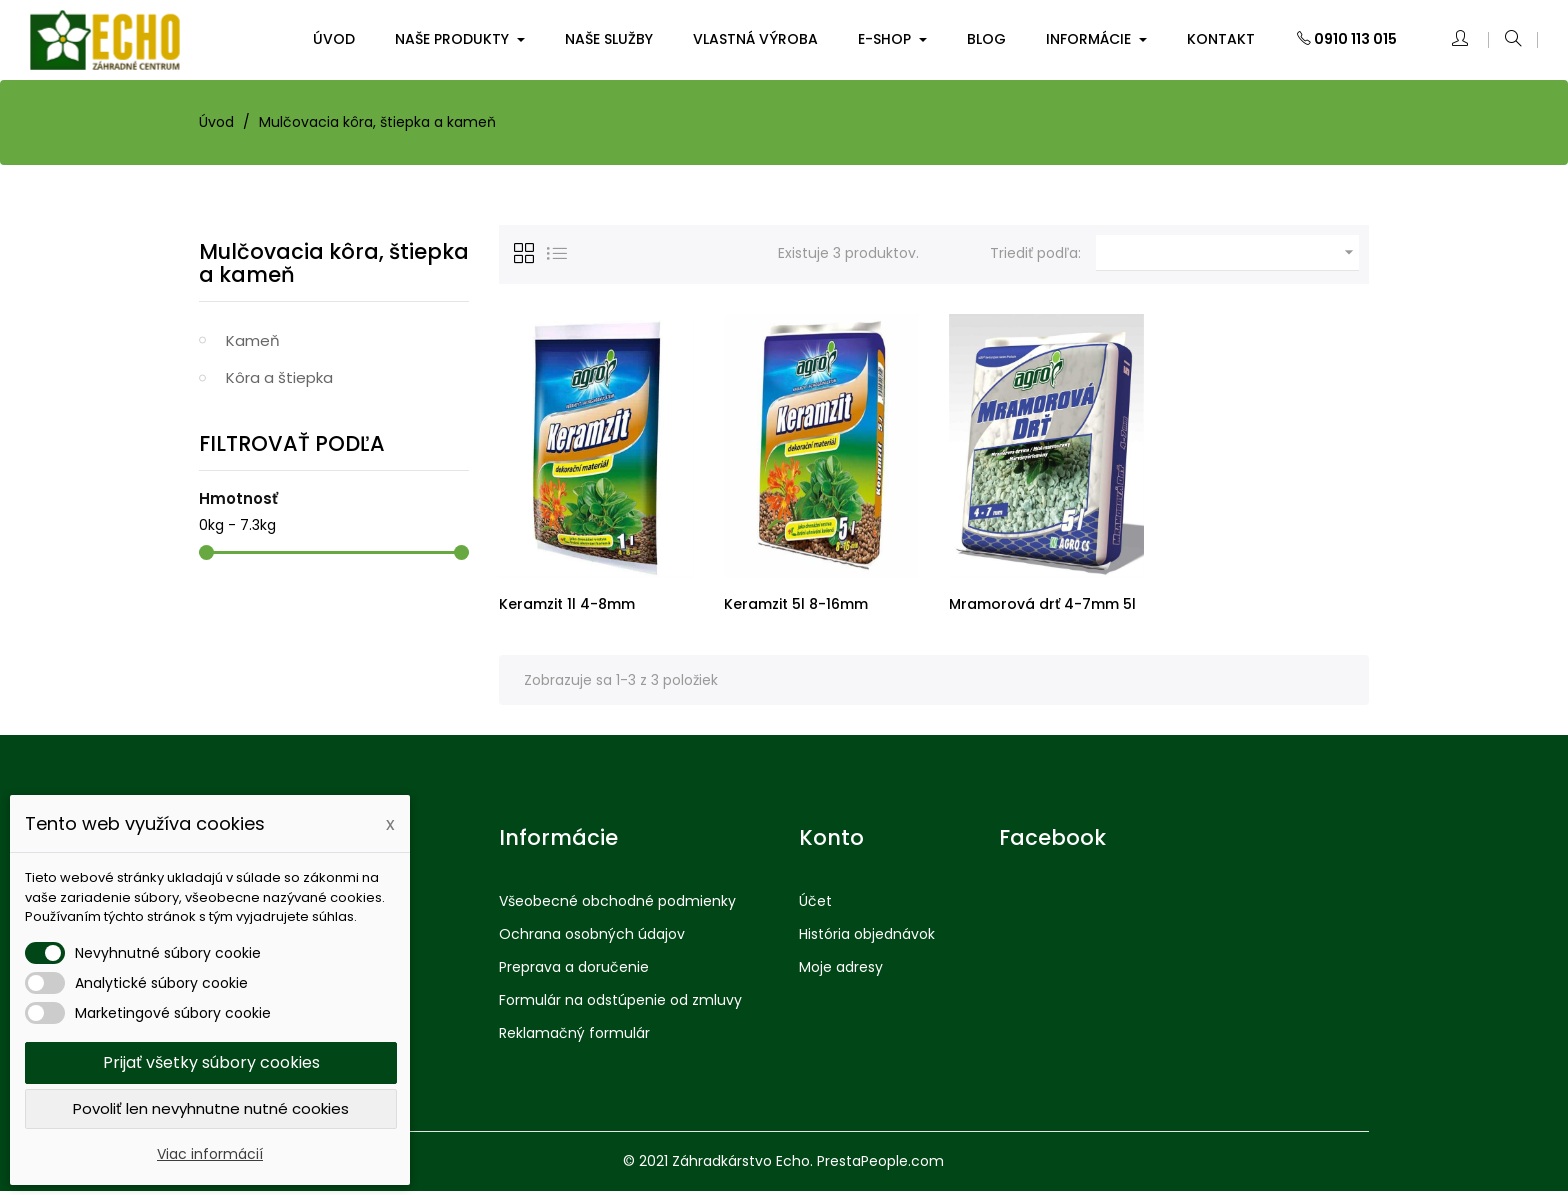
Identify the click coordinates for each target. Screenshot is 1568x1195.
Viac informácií (210, 1154)
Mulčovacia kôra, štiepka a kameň (334, 263)
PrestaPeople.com (880, 1165)
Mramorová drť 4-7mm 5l (1042, 604)
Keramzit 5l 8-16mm (796, 604)
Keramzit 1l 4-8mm (567, 604)
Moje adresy (841, 971)
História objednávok (867, 938)
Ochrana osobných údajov (592, 938)
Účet (815, 905)
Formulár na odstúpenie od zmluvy (620, 1004)
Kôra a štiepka (279, 377)
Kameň (253, 340)
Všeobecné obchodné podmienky (617, 905)
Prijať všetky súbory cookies (211, 1062)
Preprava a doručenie (574, 971)
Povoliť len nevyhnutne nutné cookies (211, 1108)
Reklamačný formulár (574, 1037)
